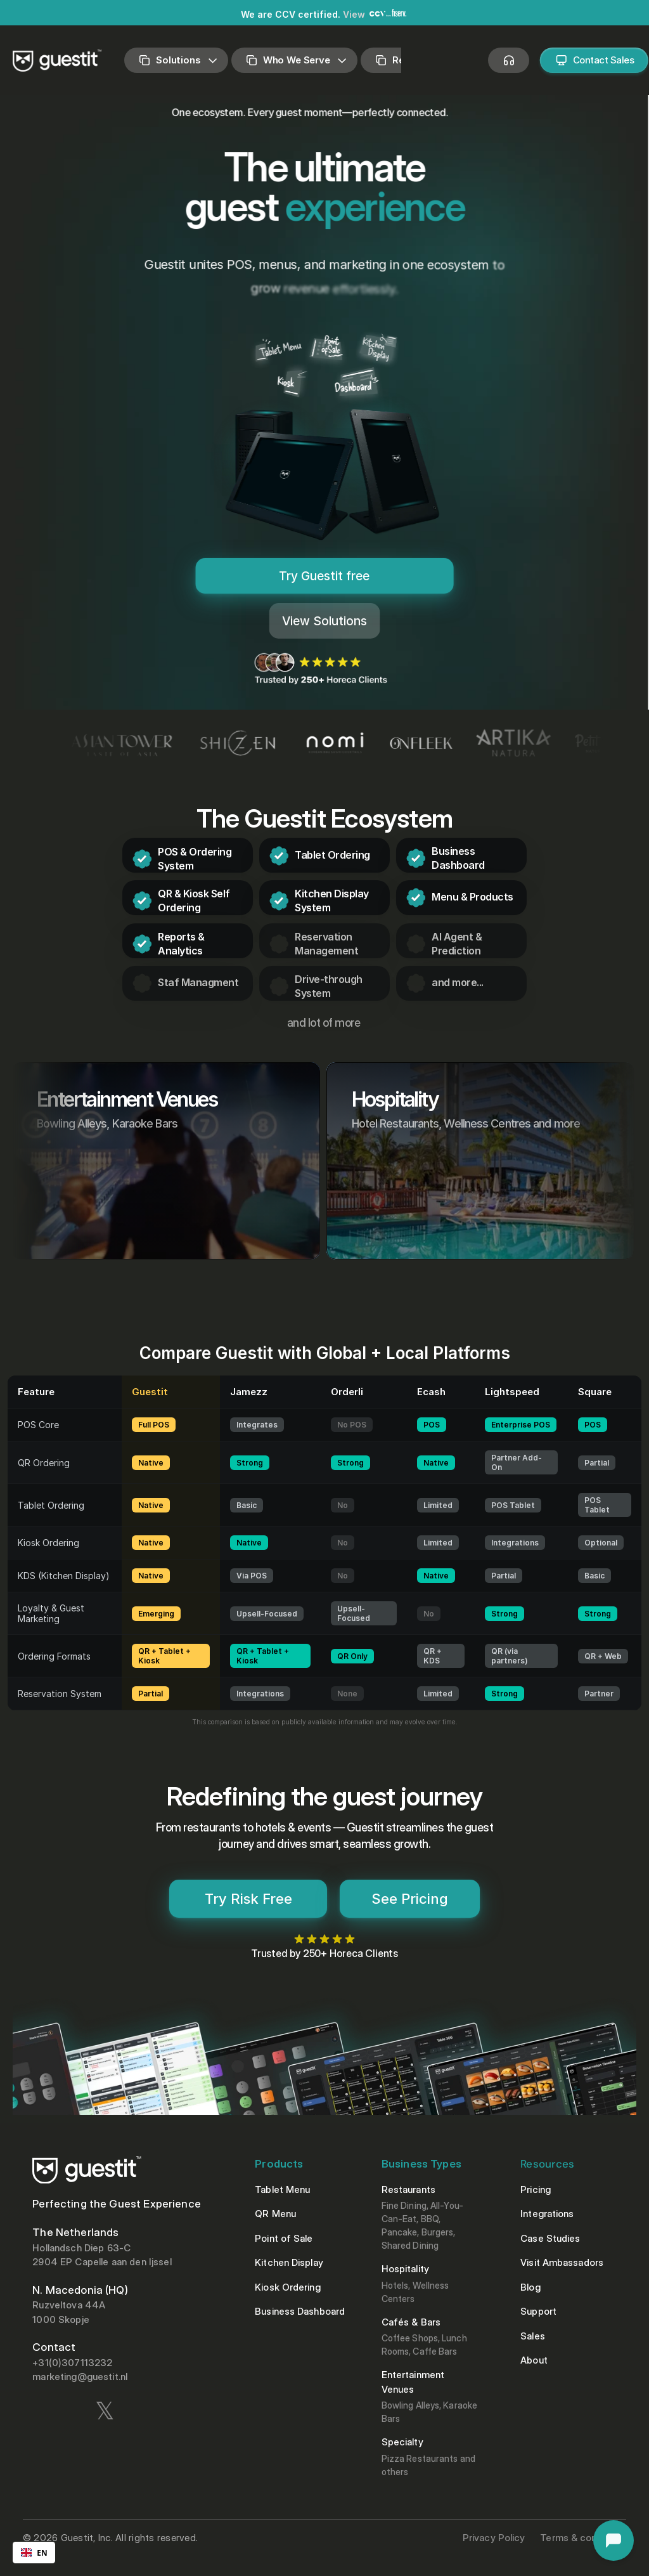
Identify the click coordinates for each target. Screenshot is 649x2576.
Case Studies (550, 2238)
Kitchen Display (289, 2262)
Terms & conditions (583, 2538)
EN (34, 2552)
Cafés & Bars (411, 2322)
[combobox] (34, 2552)
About (535, 2360)
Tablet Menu (282, 2189)
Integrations (547, 2214)
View (354, 14)
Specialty (402, 2442)
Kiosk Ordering (287, 2287)
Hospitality (407, 2269)
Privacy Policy (494, 2538)
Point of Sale (283, 2238)
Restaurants (410, 2189)
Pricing (535, 2189)
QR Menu (275, 2214)
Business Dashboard (300, 2311)
